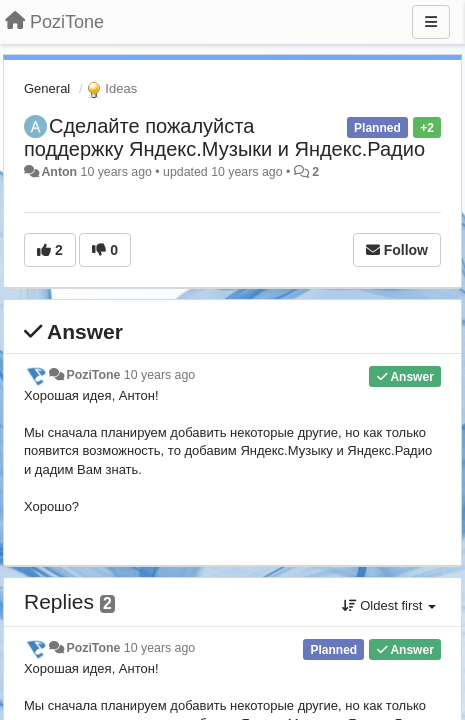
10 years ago (159, 375)
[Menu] (431, 22)
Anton (59, 172)
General (47, 88)
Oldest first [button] (389, 605)
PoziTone (93, 375)
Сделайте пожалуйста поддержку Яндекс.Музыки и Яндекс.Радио (224, 137)
